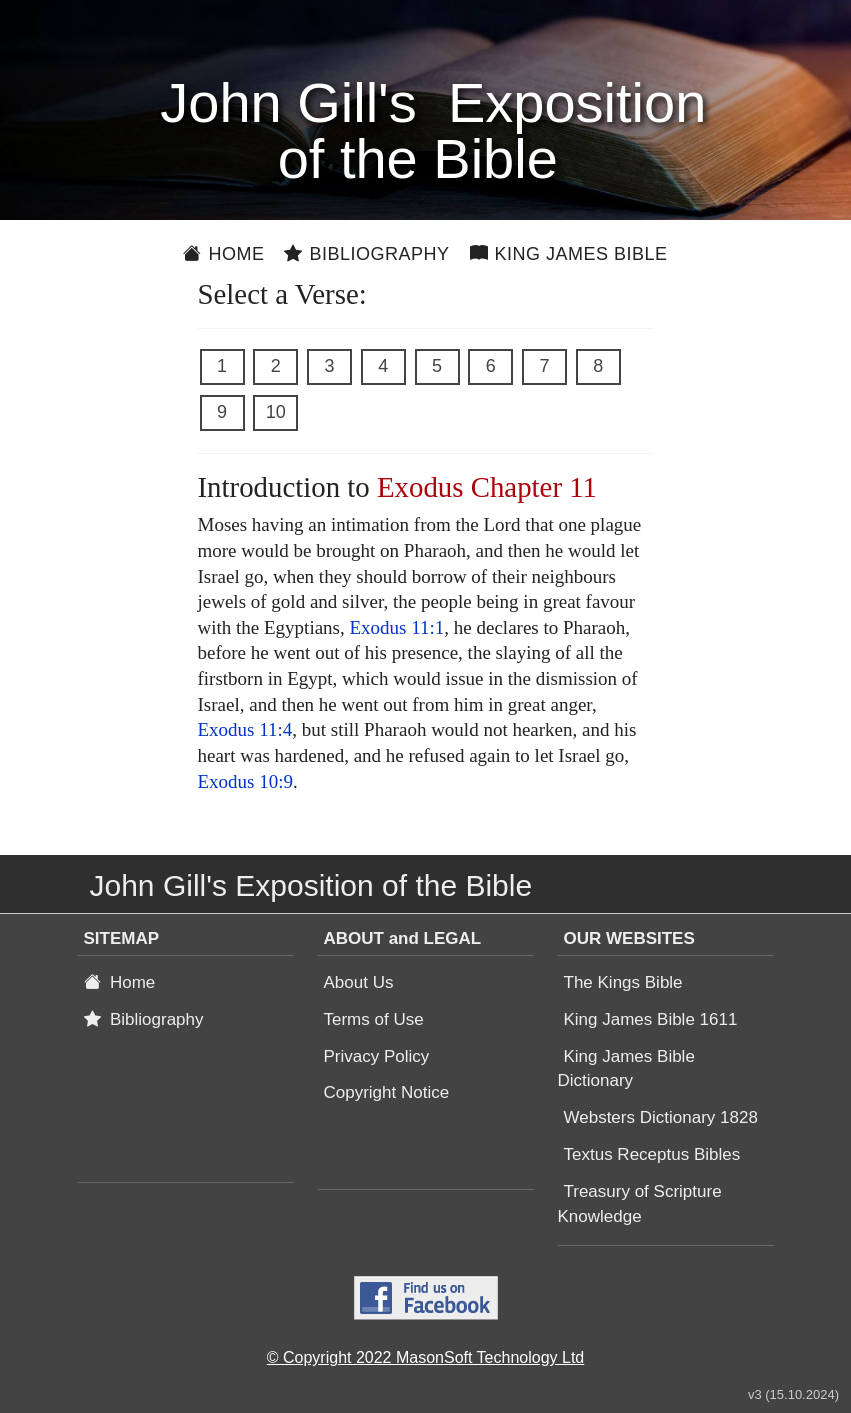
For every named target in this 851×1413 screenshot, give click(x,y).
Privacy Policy (377, 1056)
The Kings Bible (623, 982)
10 (276, 412)
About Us (359, 982)
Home (223, 254)
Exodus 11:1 (396, 627)
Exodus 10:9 (246, 781)
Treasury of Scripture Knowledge (640, 1204)
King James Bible (569, 254)
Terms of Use (374, 1019)
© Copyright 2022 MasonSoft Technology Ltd (425, 1357)
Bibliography (366, 254)
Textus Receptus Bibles (652, 1154)
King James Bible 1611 (651, 1019)
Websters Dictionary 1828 (661, 1117)
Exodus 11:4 (245, 729)
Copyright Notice (387, 1092)
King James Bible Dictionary (626, 1069)
